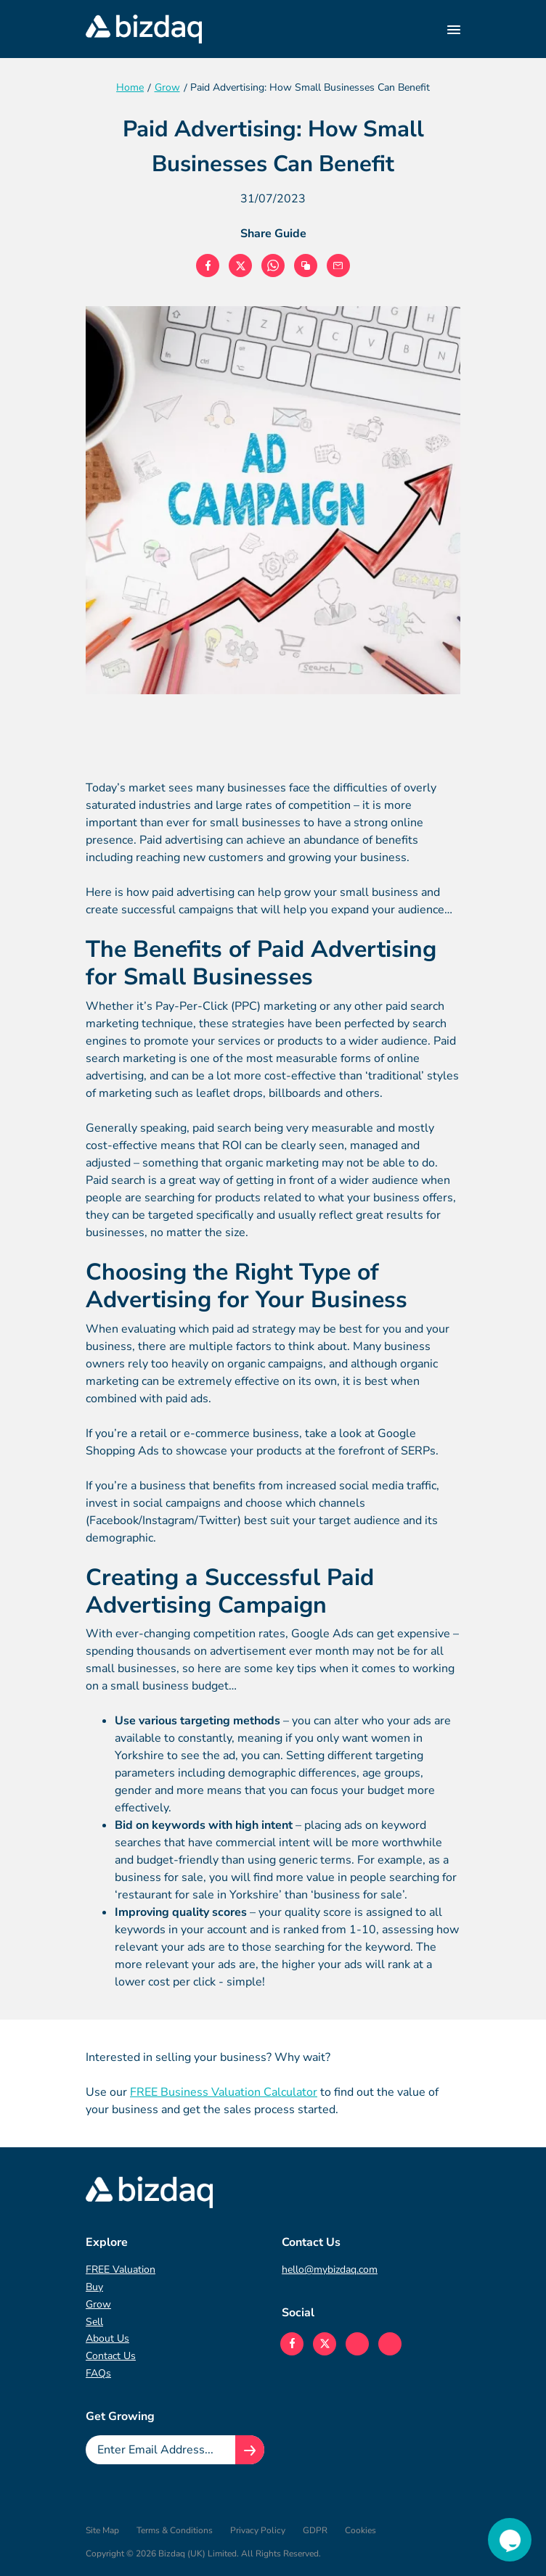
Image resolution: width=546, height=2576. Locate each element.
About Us (107, 2338)
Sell (94, 2322)
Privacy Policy (257, 2530)
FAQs (98, 2373)
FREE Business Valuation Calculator (223, 2092)
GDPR (315, 2530)
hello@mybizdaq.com (330, 2269)
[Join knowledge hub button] (249, 2449)
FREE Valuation (120, 2269)
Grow (98, 2304)
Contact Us (111, 2356)
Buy (94, 2287)
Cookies (360, 2530)
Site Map (102, 2530)
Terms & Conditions (174, 2530)
